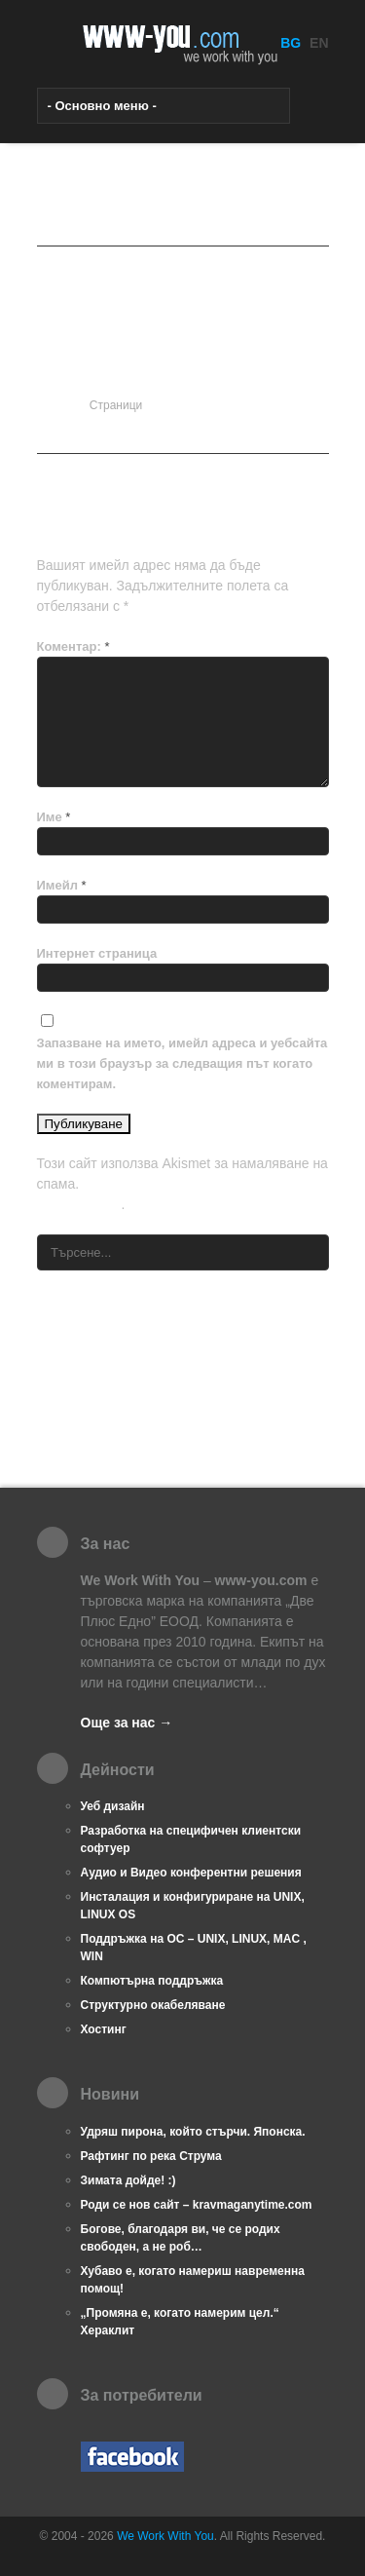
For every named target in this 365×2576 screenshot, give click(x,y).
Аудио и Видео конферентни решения (191, 1872)
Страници (116, 405)
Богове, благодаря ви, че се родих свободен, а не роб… (180, 2238)
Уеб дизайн (113, 1806)
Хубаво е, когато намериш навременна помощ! (193, 2279)
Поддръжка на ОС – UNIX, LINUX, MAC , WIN (194, 1947)
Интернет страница (97, 953)
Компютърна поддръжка (152, 1981)
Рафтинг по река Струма (151, 2156)
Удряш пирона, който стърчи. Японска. (193, 2132)
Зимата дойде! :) (128, 2180)
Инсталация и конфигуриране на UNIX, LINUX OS (193, 1905)
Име (54, 817)
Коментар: (73, 646)
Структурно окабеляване (153, 2005)
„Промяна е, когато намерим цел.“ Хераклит (180, 2321)
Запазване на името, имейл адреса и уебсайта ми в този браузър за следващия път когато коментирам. (182, 1063)
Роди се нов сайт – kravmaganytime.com (196, 2205)
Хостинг (104, 2029)
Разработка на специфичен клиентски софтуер (191, 1839)
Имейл (62, 885)
